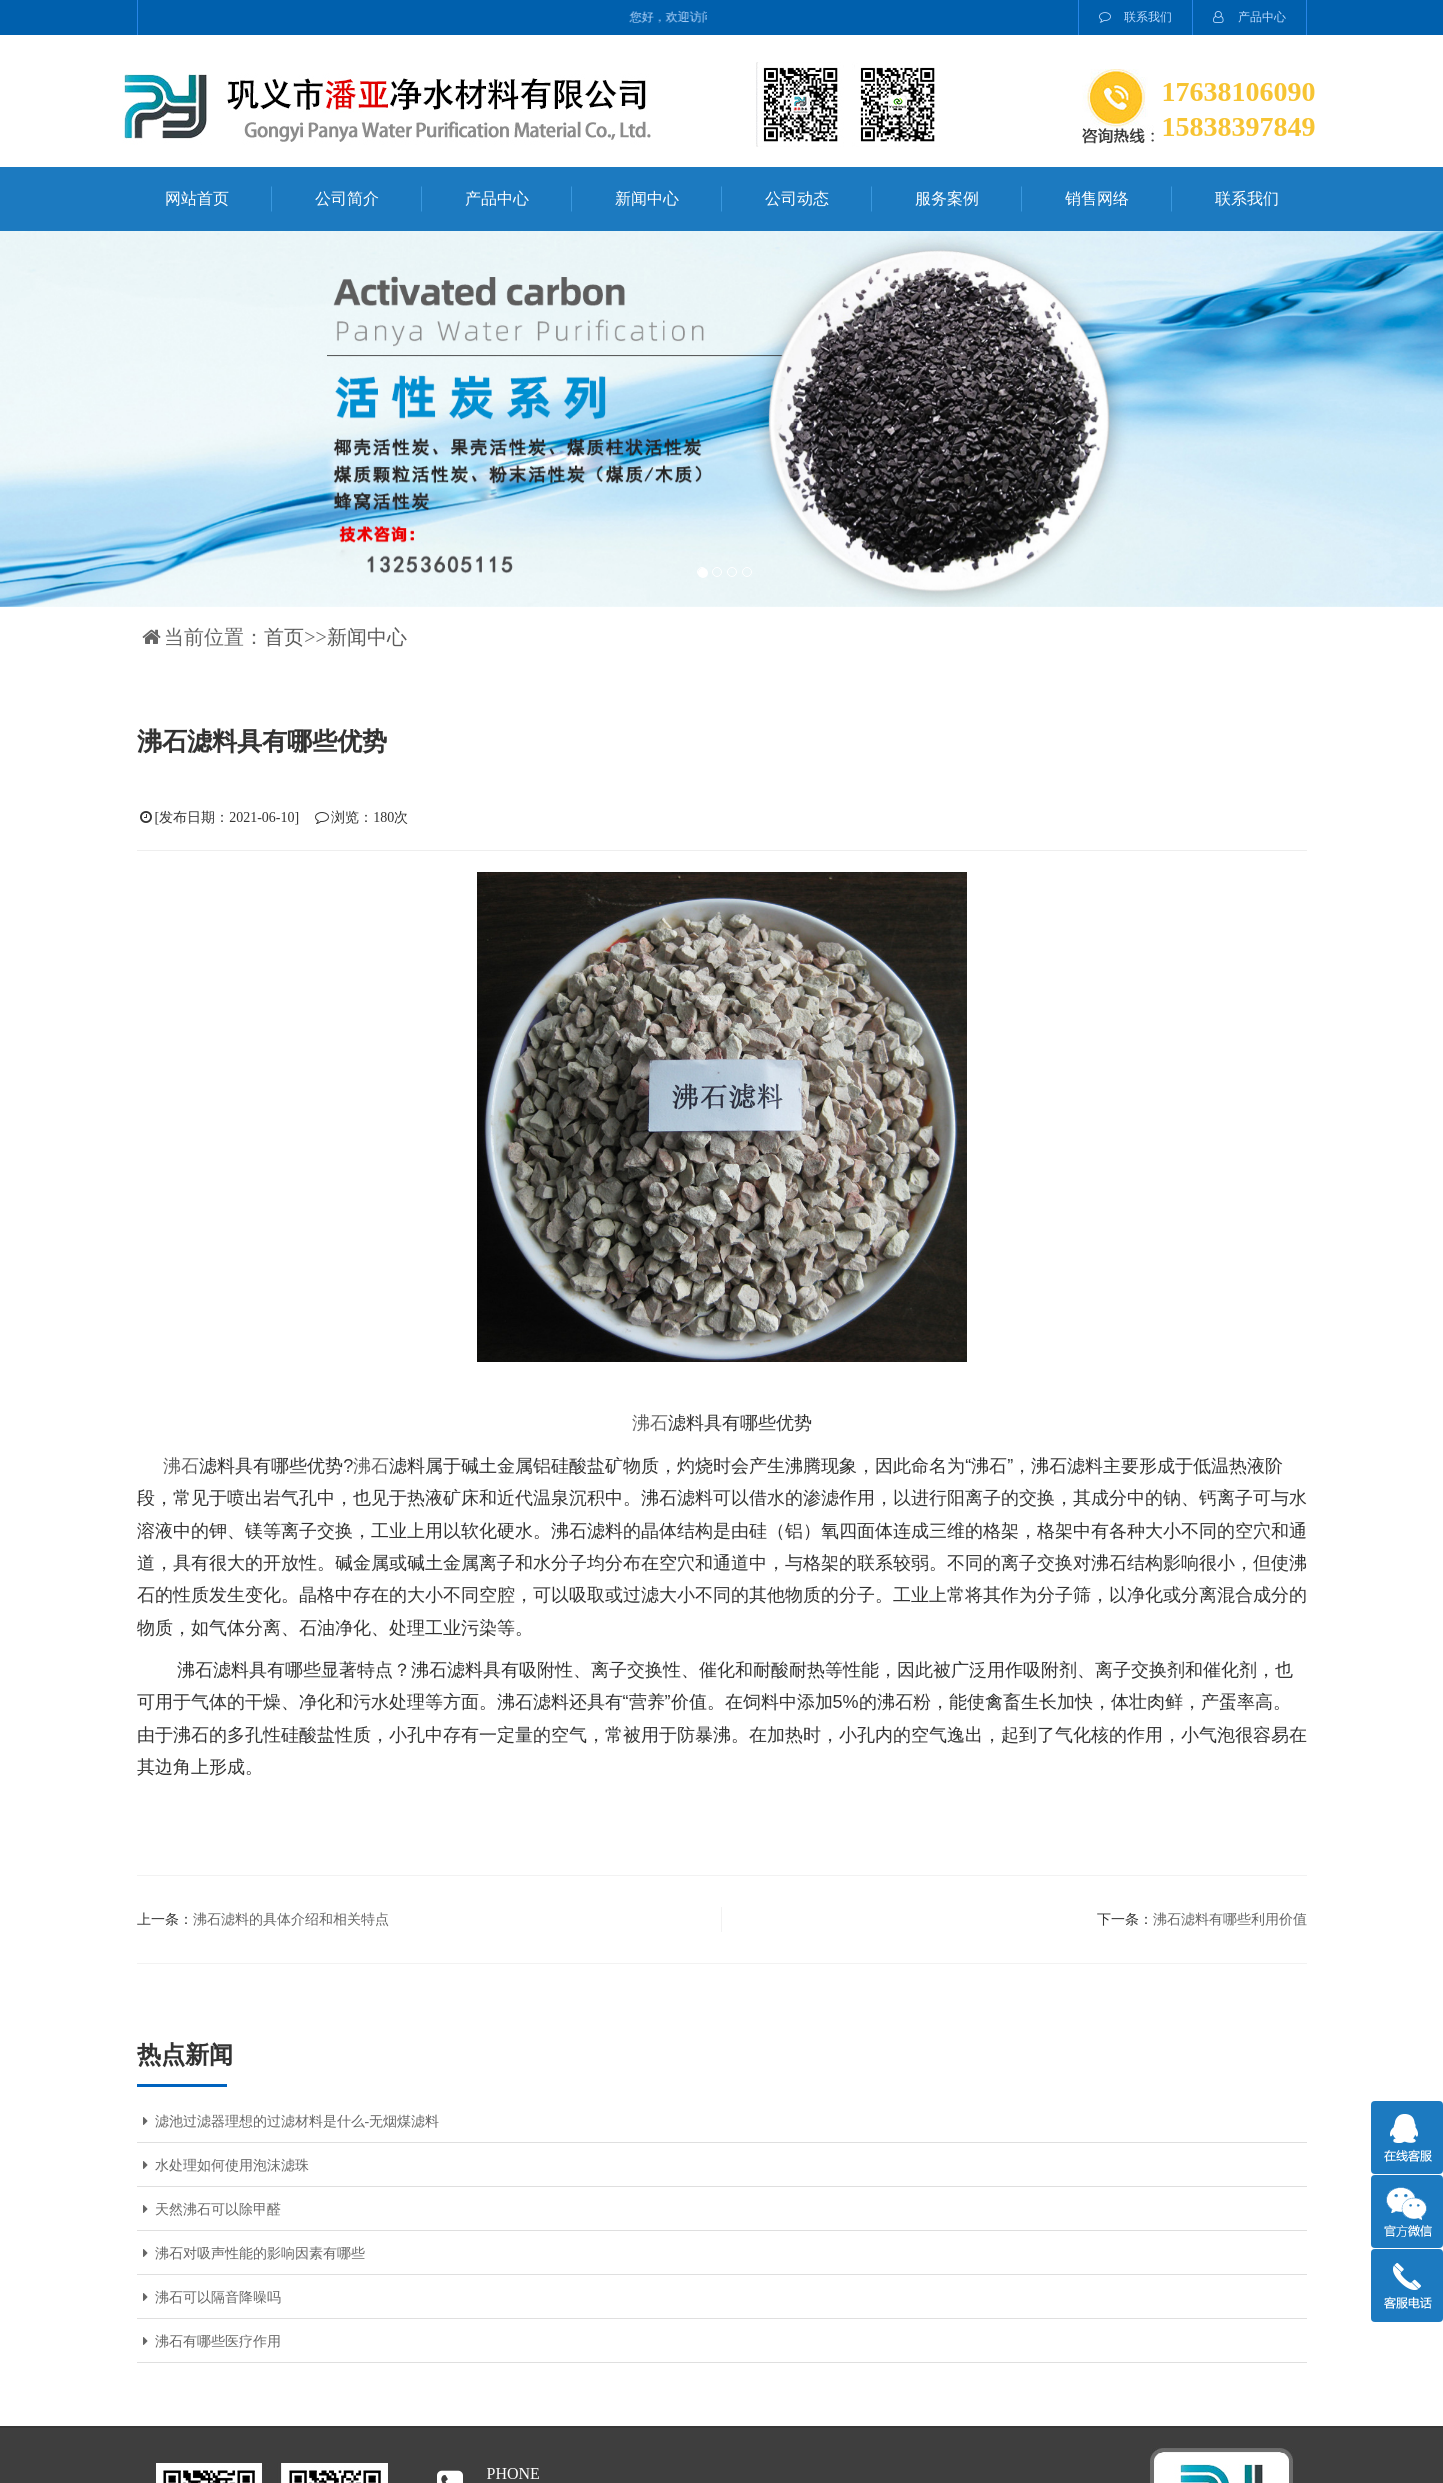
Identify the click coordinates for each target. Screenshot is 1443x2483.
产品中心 (1249, 17)
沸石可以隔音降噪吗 (209, 2297)
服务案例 (947, 198)
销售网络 (1097, 198)
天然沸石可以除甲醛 (209, 2209)
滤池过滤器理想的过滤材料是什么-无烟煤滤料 (288, 2121)
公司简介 (347, 198)
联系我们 (1135, 17)
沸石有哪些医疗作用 (209, 2341)
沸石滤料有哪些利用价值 (1230, 1919)
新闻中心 (647, 198)
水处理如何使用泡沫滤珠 (223, 2165)
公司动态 (797, 198)
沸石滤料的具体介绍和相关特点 (291, 1919)
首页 (284, 637)
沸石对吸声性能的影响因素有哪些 (251, 2253)
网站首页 (197, 198)
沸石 (650, 1423)
